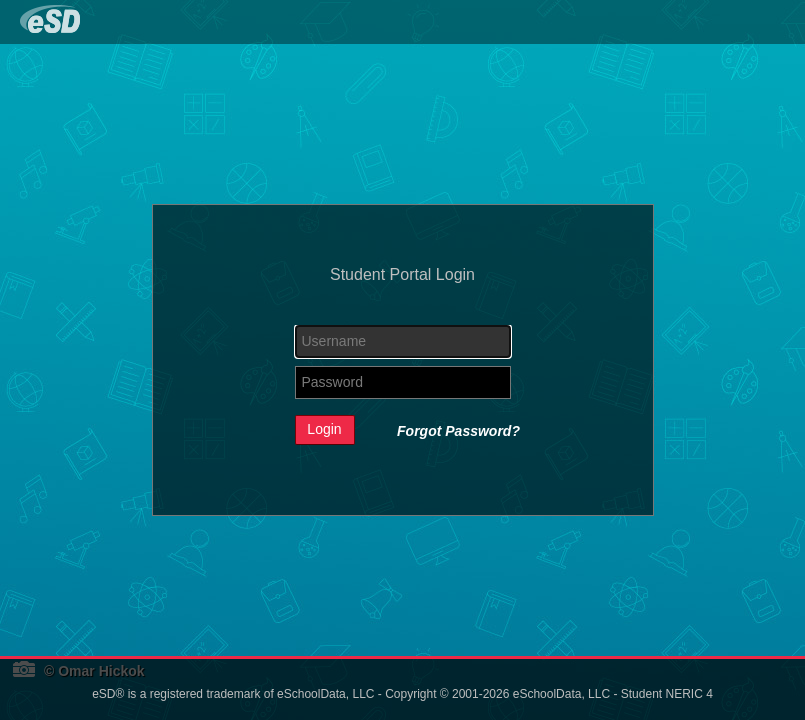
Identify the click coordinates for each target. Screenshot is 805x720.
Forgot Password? (458, 431)
